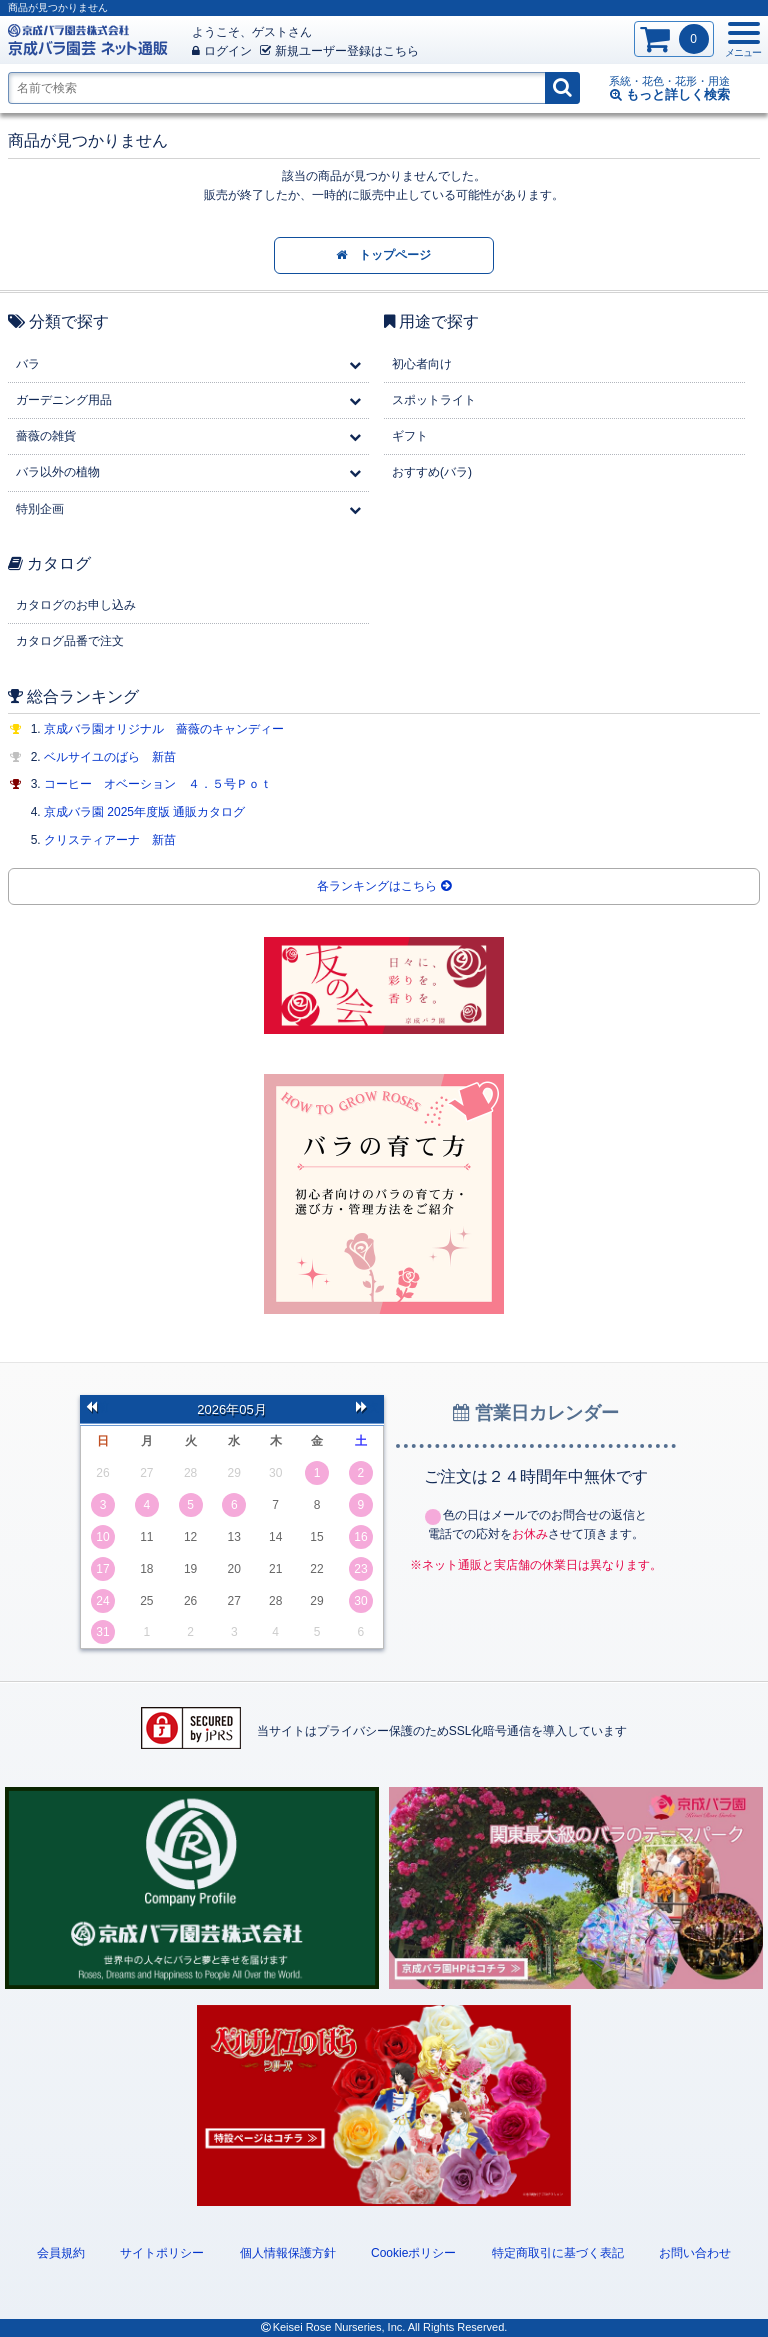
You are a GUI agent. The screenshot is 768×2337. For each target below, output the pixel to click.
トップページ (383, 255)
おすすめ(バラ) (432, 472)
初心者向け (422, 364)
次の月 (367, 1409)
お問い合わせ (695, 2253)
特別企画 (40, 509)
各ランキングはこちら (383, 886)
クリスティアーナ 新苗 (110, 840)
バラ (28, 364)
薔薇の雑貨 (46, 436)
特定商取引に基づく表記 (558, 2253)
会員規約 (61, 2253)
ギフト (410, 436)
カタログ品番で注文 (70, 641)
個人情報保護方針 (288, 2253)
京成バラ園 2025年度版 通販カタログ (144, 812)
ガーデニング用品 (64, 400)
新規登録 (339, 51)
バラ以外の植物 (58, 472)
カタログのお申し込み (76, 605)
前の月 (97, 1409)
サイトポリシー (162, 2253)
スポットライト (434, 400)
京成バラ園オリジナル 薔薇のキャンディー (164, 729)
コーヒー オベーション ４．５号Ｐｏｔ (158, 784)
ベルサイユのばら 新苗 (110, 757)
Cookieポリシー (413, 2253)
